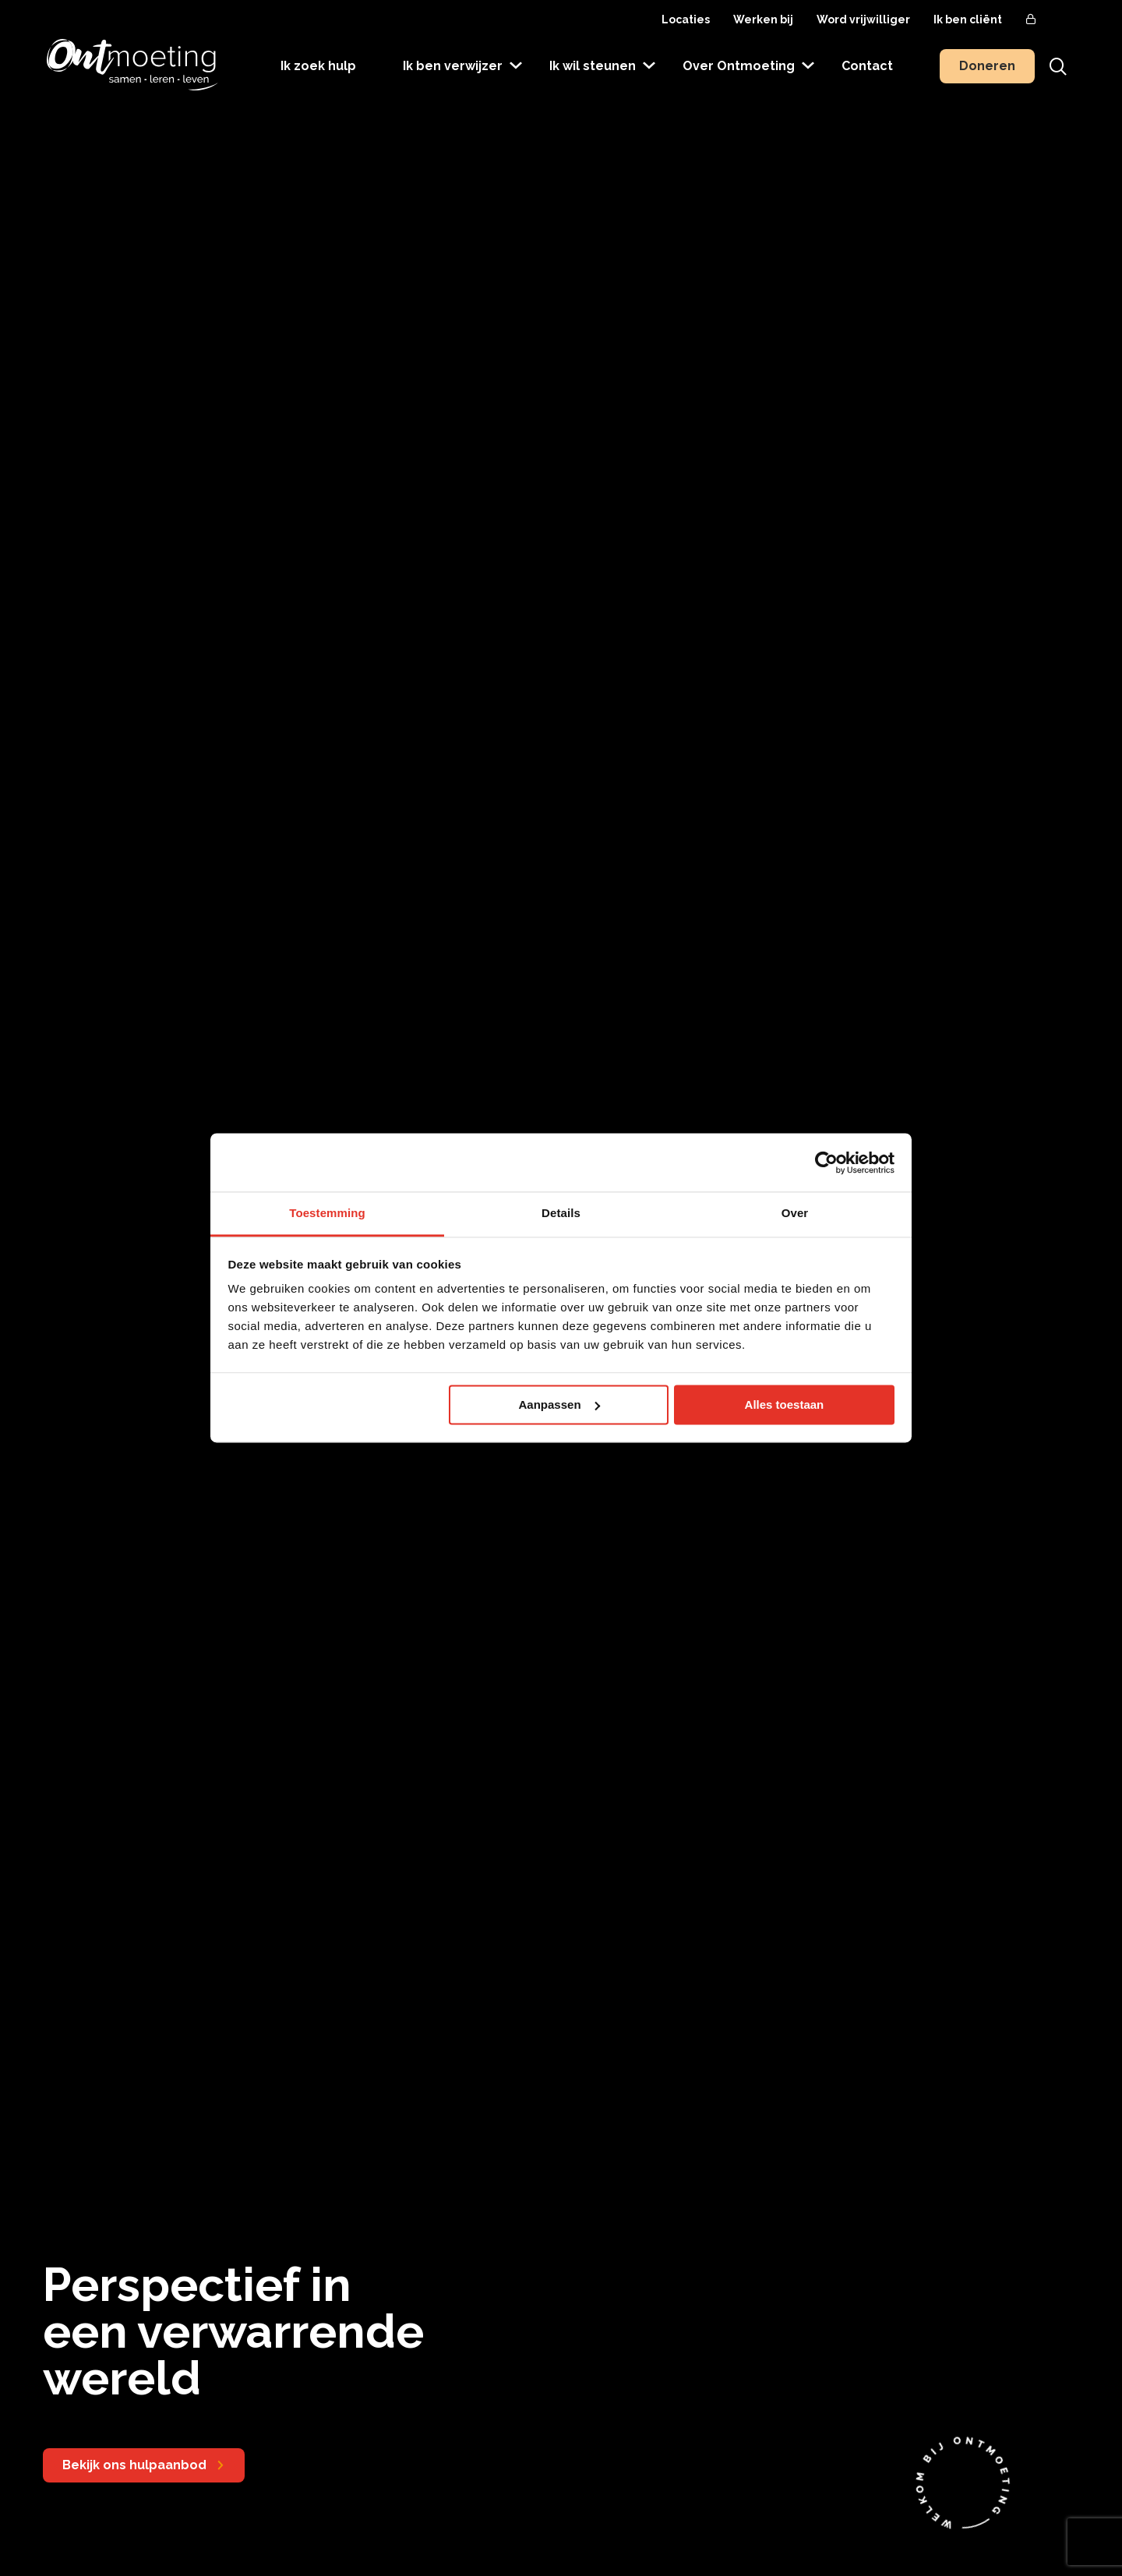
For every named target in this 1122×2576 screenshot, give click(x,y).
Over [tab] (795, 1212)
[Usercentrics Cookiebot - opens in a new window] (826, 1162)
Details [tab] (561, 1212)
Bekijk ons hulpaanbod (134, 2465)
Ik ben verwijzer (453, 65)
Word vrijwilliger (863, 19)
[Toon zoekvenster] (1058, 66)
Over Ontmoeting (739, 65)
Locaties (686, 19)
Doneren (987, 65)
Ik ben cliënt (967, 19)
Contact (867, 65)
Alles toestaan (784, 1404)
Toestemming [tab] (327, 1212)
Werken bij (763, 19)
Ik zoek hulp (318, 65)
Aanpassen (559, 1404)
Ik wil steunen (592, 65)
